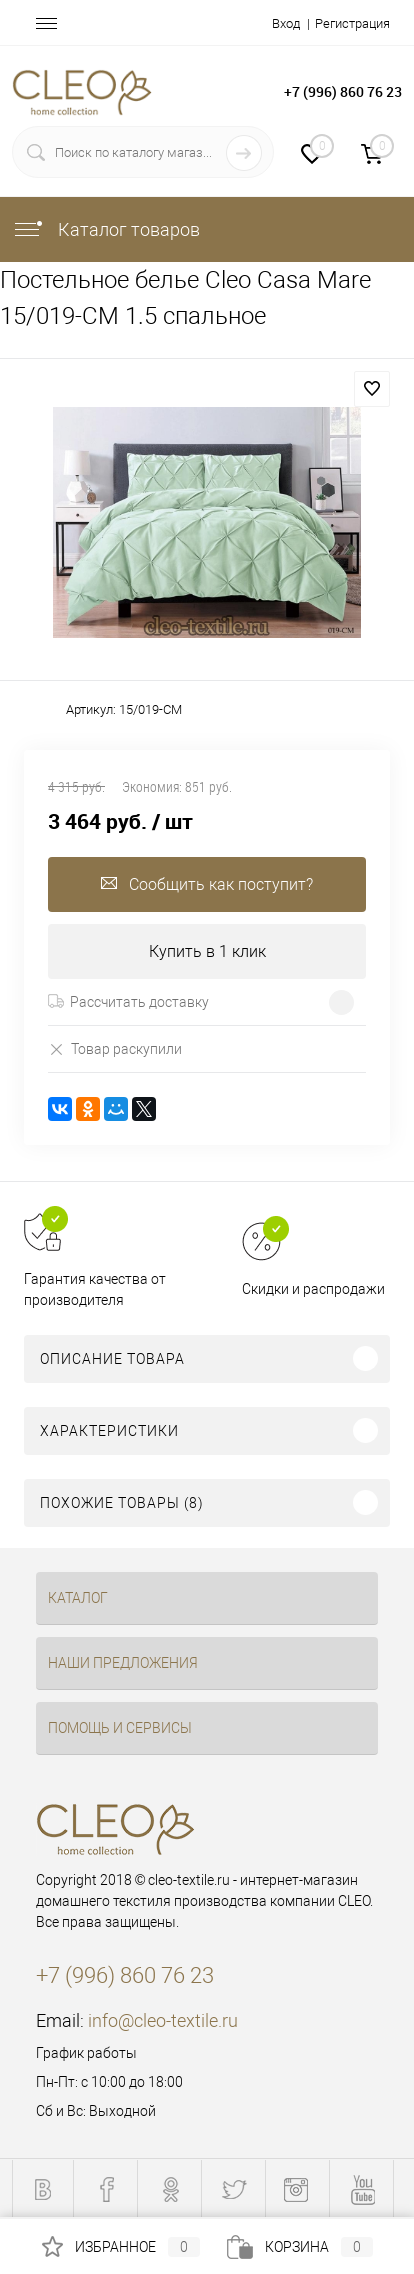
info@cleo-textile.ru (163, 2020)
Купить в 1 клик (207, 951)
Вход (286, 23)
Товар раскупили (115, 1048)
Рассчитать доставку (128, 1002)
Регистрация (352, 23)
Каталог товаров (106, 229)
